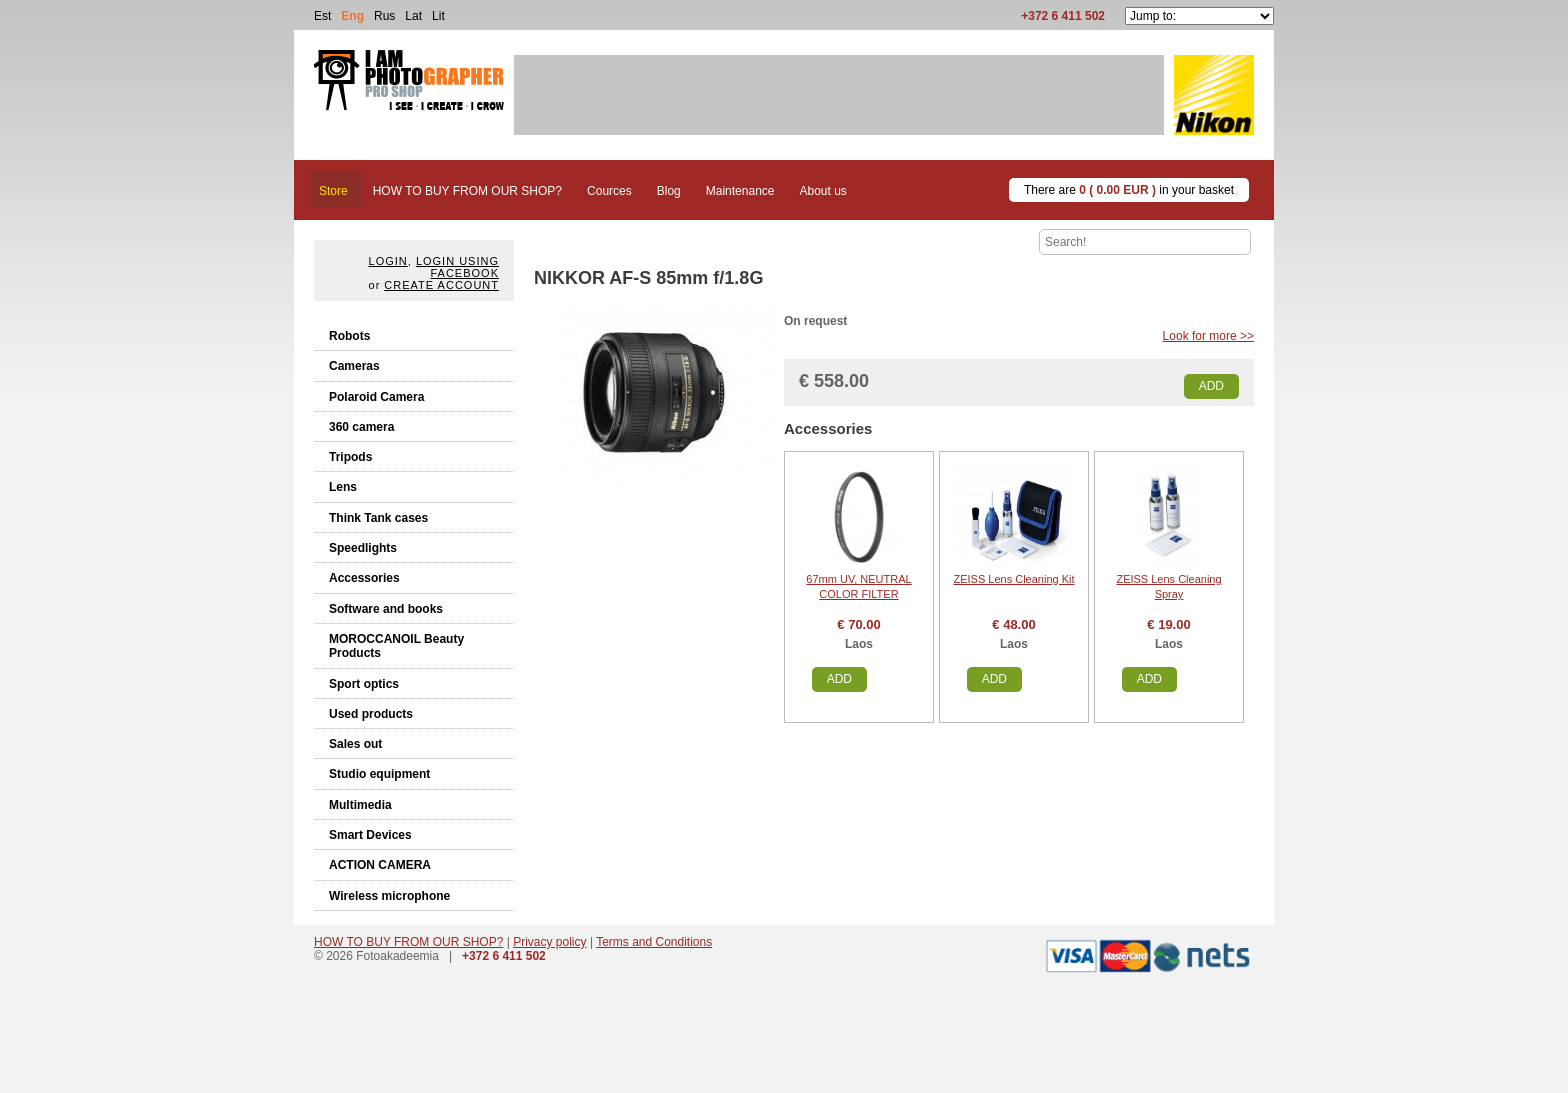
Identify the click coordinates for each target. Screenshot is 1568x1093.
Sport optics (364, 684)
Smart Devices (370, 835)
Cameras (354, 366)
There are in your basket (1129, 190)
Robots (349, 336)
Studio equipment (379, 774)
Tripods (350, 457)
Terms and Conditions (654, 942)
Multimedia (360, 805)
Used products (371, 714)
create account (441, 285)
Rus (384, 16)
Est (322, 16)
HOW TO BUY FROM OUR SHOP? (408, 942)
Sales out (355, 744)
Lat (413, 16)
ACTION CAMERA (380, 865)
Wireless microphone (389, 896)
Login (388, 261)
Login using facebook (457, 267)
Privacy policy (549, 942)
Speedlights (363, 548)
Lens (343, 487)
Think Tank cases (378, 518)
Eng (352, 16)
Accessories (364, 578)
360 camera (361, 427)
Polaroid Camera (376, 397)
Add (1211, 386)
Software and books (386, 609)
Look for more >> (1208, 336)
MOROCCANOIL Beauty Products (396, 646)
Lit (438, 16)
